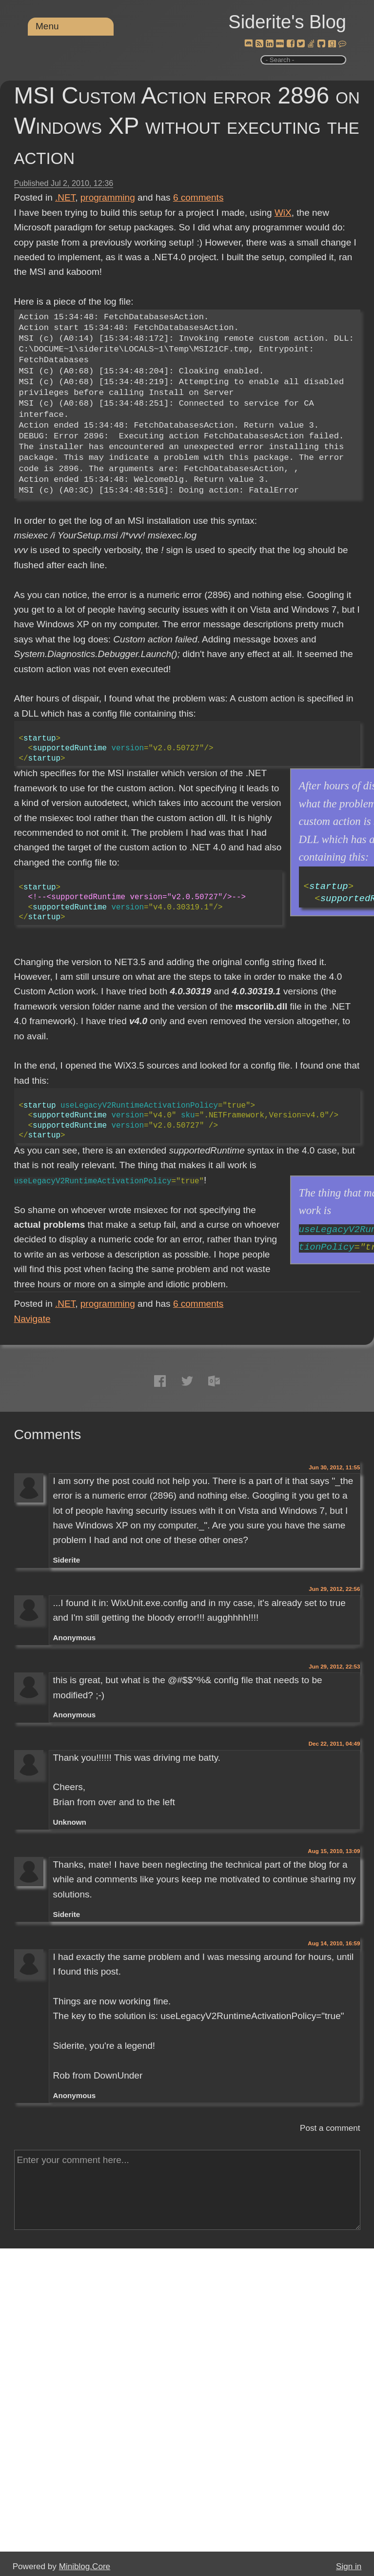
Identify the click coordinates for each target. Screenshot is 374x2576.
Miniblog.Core (84, 2566)
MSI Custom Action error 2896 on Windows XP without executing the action (187, 125)
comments (198, 197)
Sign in (348, 2566)
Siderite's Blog (287, 22)
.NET (65, 197)
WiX (283, 212)
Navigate (32, 1319)
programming (107, 197)
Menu (47, 26)
